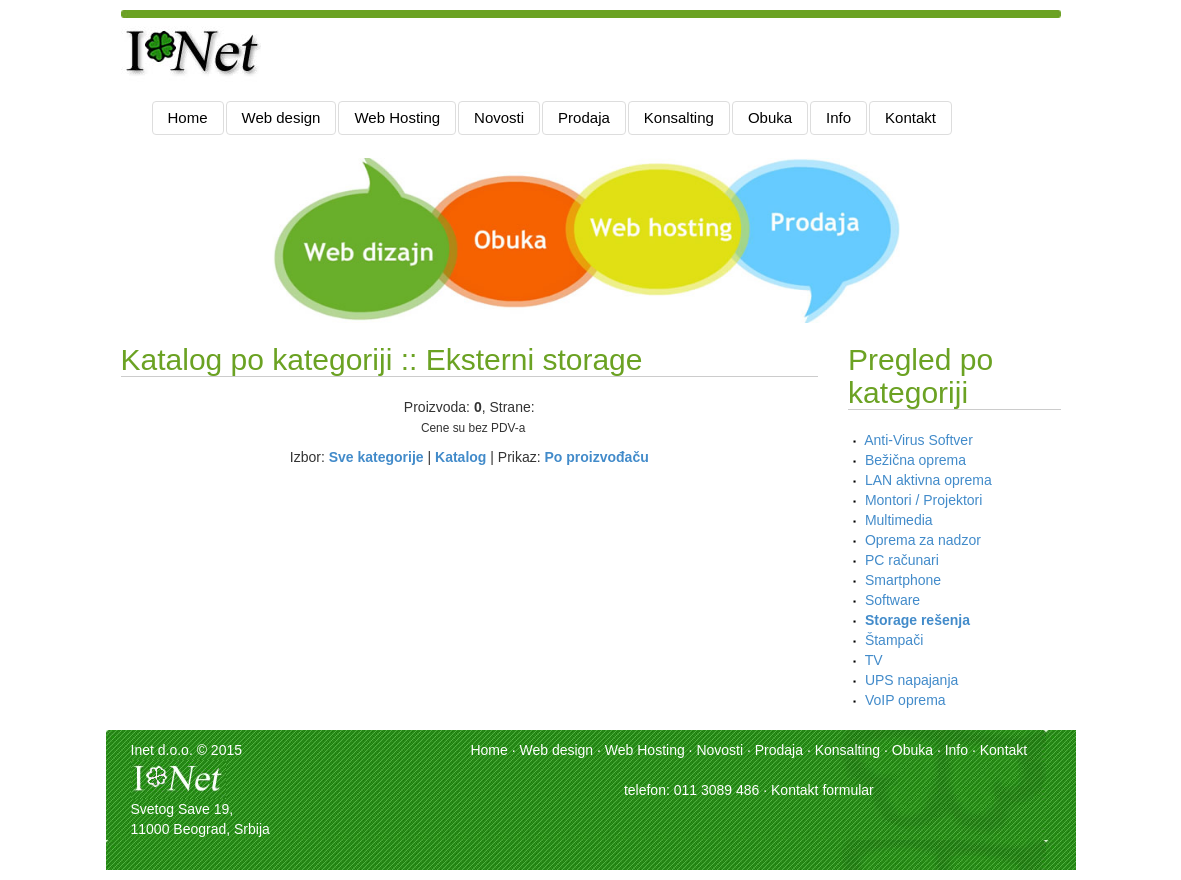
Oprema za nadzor (923, 540)
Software (892, 600)
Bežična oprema (915, 460)
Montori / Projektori (923, 500)
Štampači (894, 640)
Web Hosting (397, 117)
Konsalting (679, 117)
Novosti (499, 117)
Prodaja (584, 117)
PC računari (902, 560)
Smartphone (903, 580)
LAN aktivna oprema (928, 480)
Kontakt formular (822, 790)
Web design (281, 117)
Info (838, 117)
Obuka (770, 117)
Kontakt (910, 117)
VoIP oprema (905, 700)
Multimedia (899, 520)
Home (188, 117)
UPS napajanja (911, 680)
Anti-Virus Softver (918, 440)
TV (874, 660)
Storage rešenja (917, 620)
